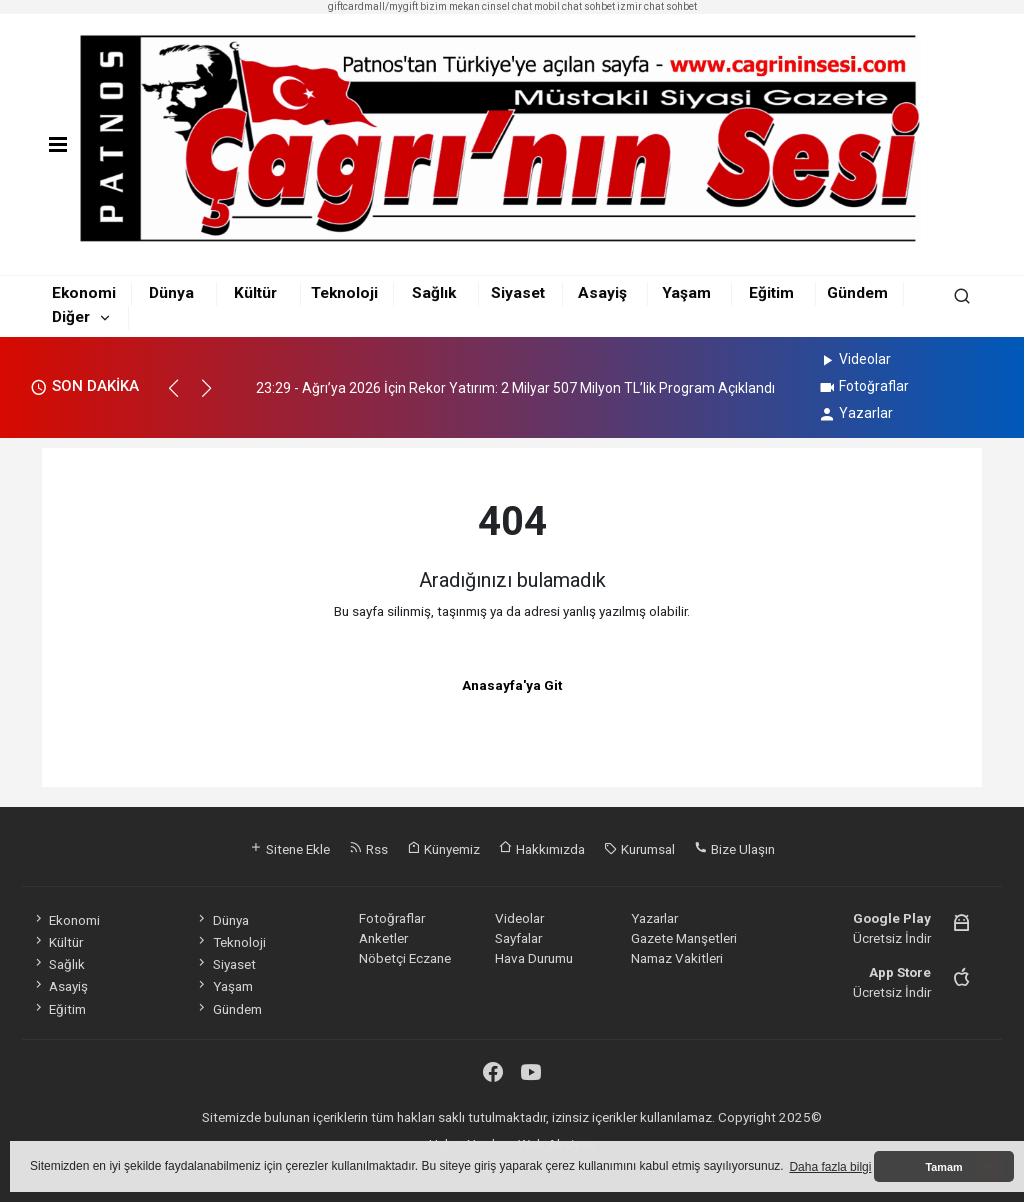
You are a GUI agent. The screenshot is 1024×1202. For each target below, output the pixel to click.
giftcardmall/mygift (373, 6)
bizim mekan (450, 6)
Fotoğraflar (863, 386)
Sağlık (434, 293)
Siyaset (518, 293)
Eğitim (771, 293)
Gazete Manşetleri (684, 938)
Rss (368, 849)
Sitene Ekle (289, 849)
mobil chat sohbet (574, 6)
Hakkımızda (542, 849)
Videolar (854, 359)
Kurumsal (639, 849)
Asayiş (602, 293)
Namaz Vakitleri (677, 958)
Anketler (383, 938)
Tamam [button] (943, 1167)
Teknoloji (344, 293)
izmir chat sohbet (657, 6)
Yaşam (686, 293)
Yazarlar (855, 413)
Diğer (71, 317)
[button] (182, 397)
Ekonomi (84, 293)
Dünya (171, 293)
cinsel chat (507, 6)
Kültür (255, 293)
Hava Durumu (534, 958)
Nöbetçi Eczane (405, 958)
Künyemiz (443, 849)
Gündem (857, 293)
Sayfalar (518, 938)
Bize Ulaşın (734, 849)
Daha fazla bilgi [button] (830, 1167)
